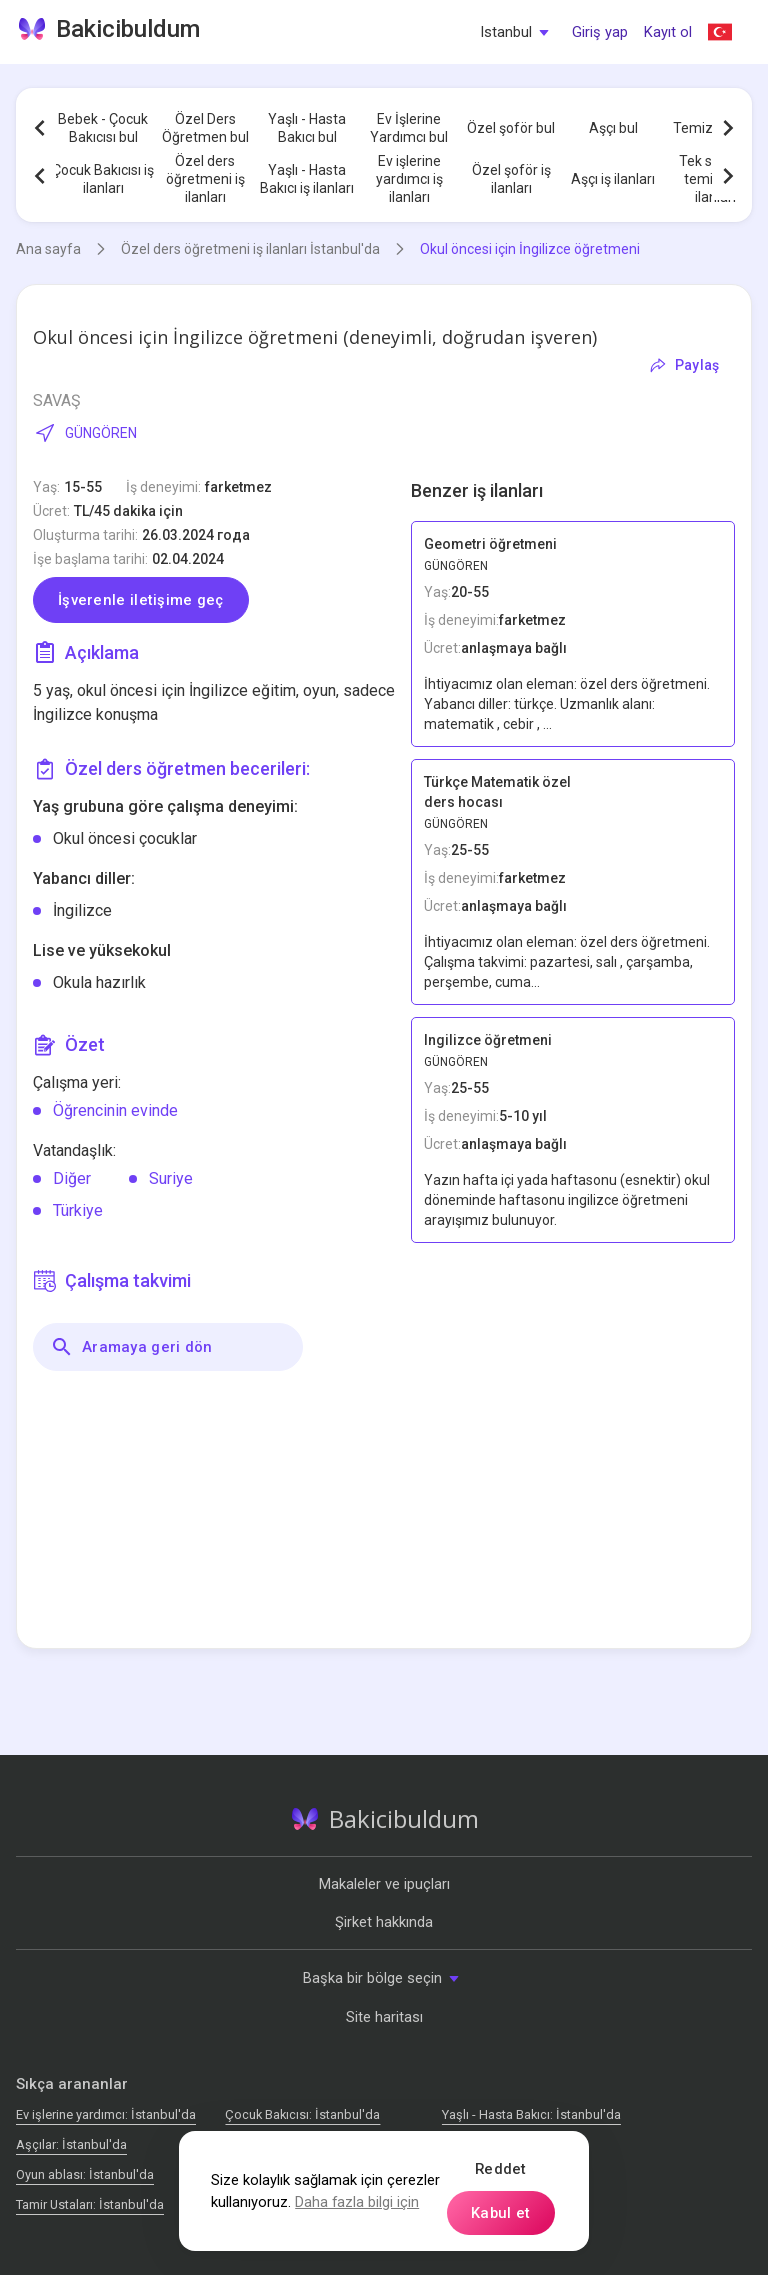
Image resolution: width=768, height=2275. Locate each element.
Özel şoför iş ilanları (511, 179)
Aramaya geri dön (131, 1347)
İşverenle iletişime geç (141, 600)
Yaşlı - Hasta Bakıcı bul (307, 128)
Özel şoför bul (511, 128)
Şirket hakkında (384, 1922)
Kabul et (500, 2213)
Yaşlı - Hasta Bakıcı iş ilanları (307, 179)
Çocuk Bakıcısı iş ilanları (103, 179)
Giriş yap (600, 32)
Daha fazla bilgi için (357, 2202)
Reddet (501, 2169)
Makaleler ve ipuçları (384, 1884)
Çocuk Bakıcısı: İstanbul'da (302, 2114)
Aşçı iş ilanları (613, 179)
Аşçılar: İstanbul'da (71, 2144)
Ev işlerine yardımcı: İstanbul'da (106, 2114)
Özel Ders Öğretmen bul (205, 128)
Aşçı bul (613, 128)
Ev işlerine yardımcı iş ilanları (409, 179)
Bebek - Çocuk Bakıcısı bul (103, 128)
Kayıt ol (668, 32)
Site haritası (384, 2017)
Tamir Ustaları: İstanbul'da (90, 2204)
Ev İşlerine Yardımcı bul (409, 128)
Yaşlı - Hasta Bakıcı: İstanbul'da (531, 2114)
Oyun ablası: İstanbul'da (85, 2174)
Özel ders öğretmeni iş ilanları (205, 179)
